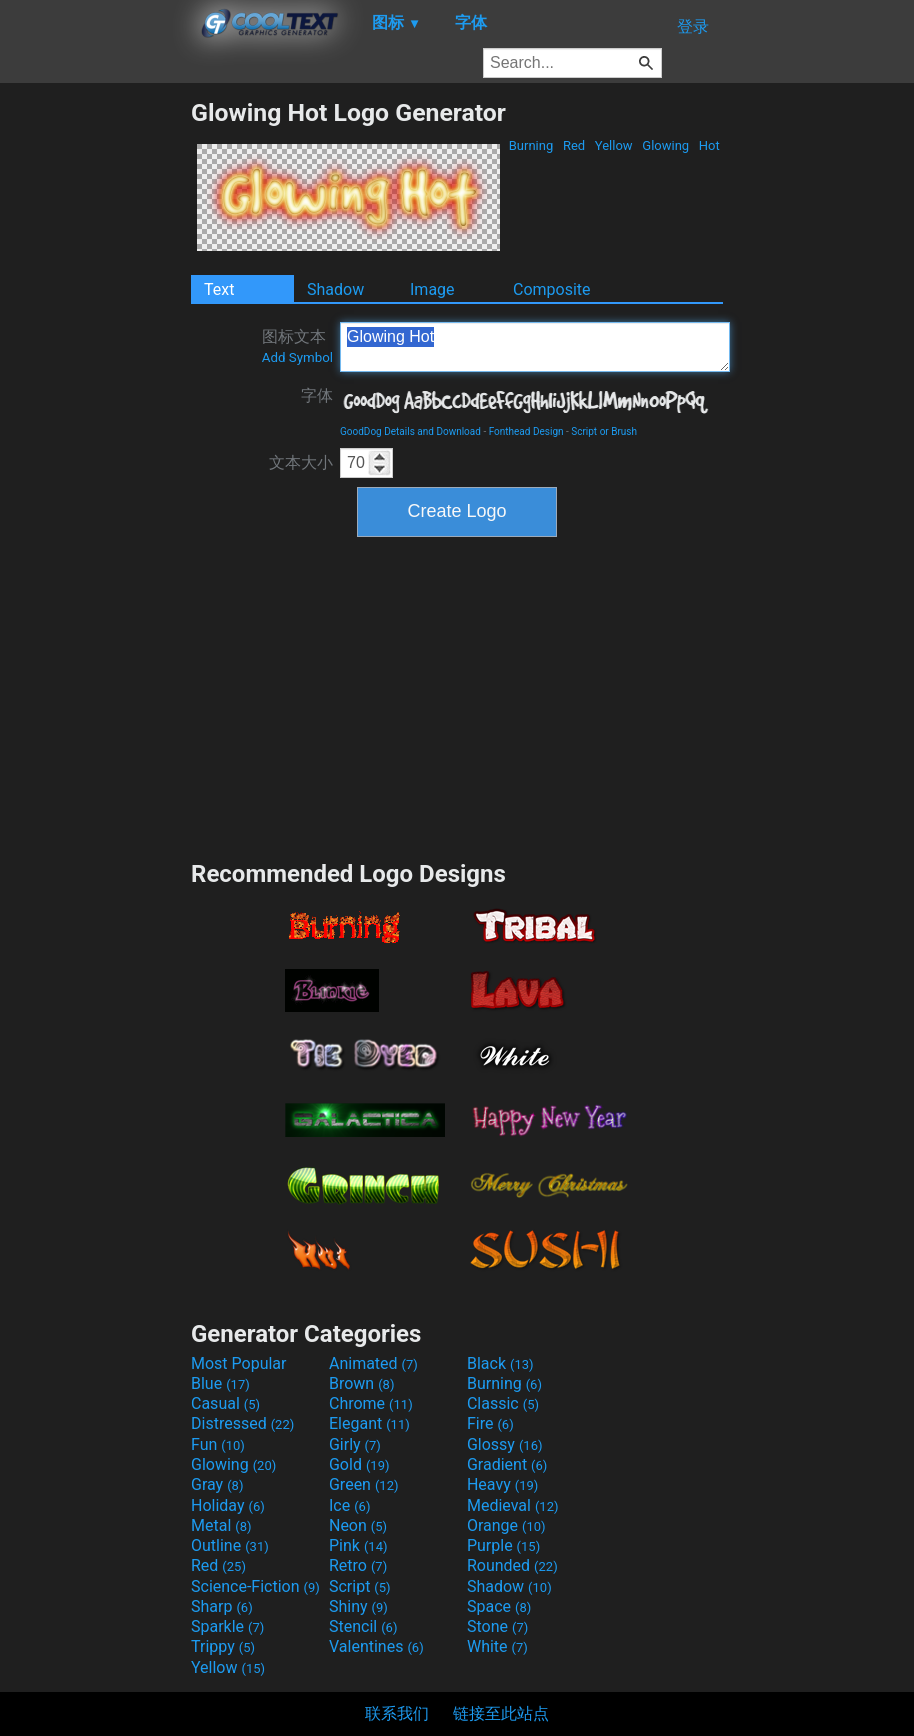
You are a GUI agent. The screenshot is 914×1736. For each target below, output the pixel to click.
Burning (530, 145)
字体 (317, 395)
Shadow (335, 289)
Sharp (222, 1606)
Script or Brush (604, 431)
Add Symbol (297, 357)
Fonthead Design (526, 431)
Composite (552, 289)
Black (500, 1363)
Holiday (228, 1505)
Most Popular (239, 1363)
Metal (221, 1525)
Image (432, 289)
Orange (506, 1525)
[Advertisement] (95, 398)
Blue (220, 1383)
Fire (490, 1423)
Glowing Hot (535, 347)
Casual (225, 1403)
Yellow (614, 145)
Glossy (505, 1444)
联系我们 (397, 1713)
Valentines (376, 1646)
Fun (218, 1444)
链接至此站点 (501, 1713)
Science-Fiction (255, 1586)
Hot (709, 145)
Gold (359, 1464)
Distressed (242, 1423)
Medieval (513, 1505)
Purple (503, 1545)
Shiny (358, 1606)
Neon (358, 1525)
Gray (217, 1484)
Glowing (665, 145)
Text (219, 289)
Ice (349, 1505)
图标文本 (297, 346)
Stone (497, 1626)
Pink (358, 1545)
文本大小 (301, 462)
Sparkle (227, 1626)
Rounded (512, 1565)
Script (360, 1586)
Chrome (371, 1403)
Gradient (507, 1464)
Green (364, 1484)
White (497, 1646)
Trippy (223, 1646)
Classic (503, 1403)
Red (574, 145)
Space (499, 1606)
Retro (358, 1565)
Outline (230, 1545)
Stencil (363, 1626)
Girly (355, 1444)
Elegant (369, 1423)
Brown (361, 1383)
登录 (693, 26)
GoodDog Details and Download (410, 431)
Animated (373, 1363)
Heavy (502, 1484)
